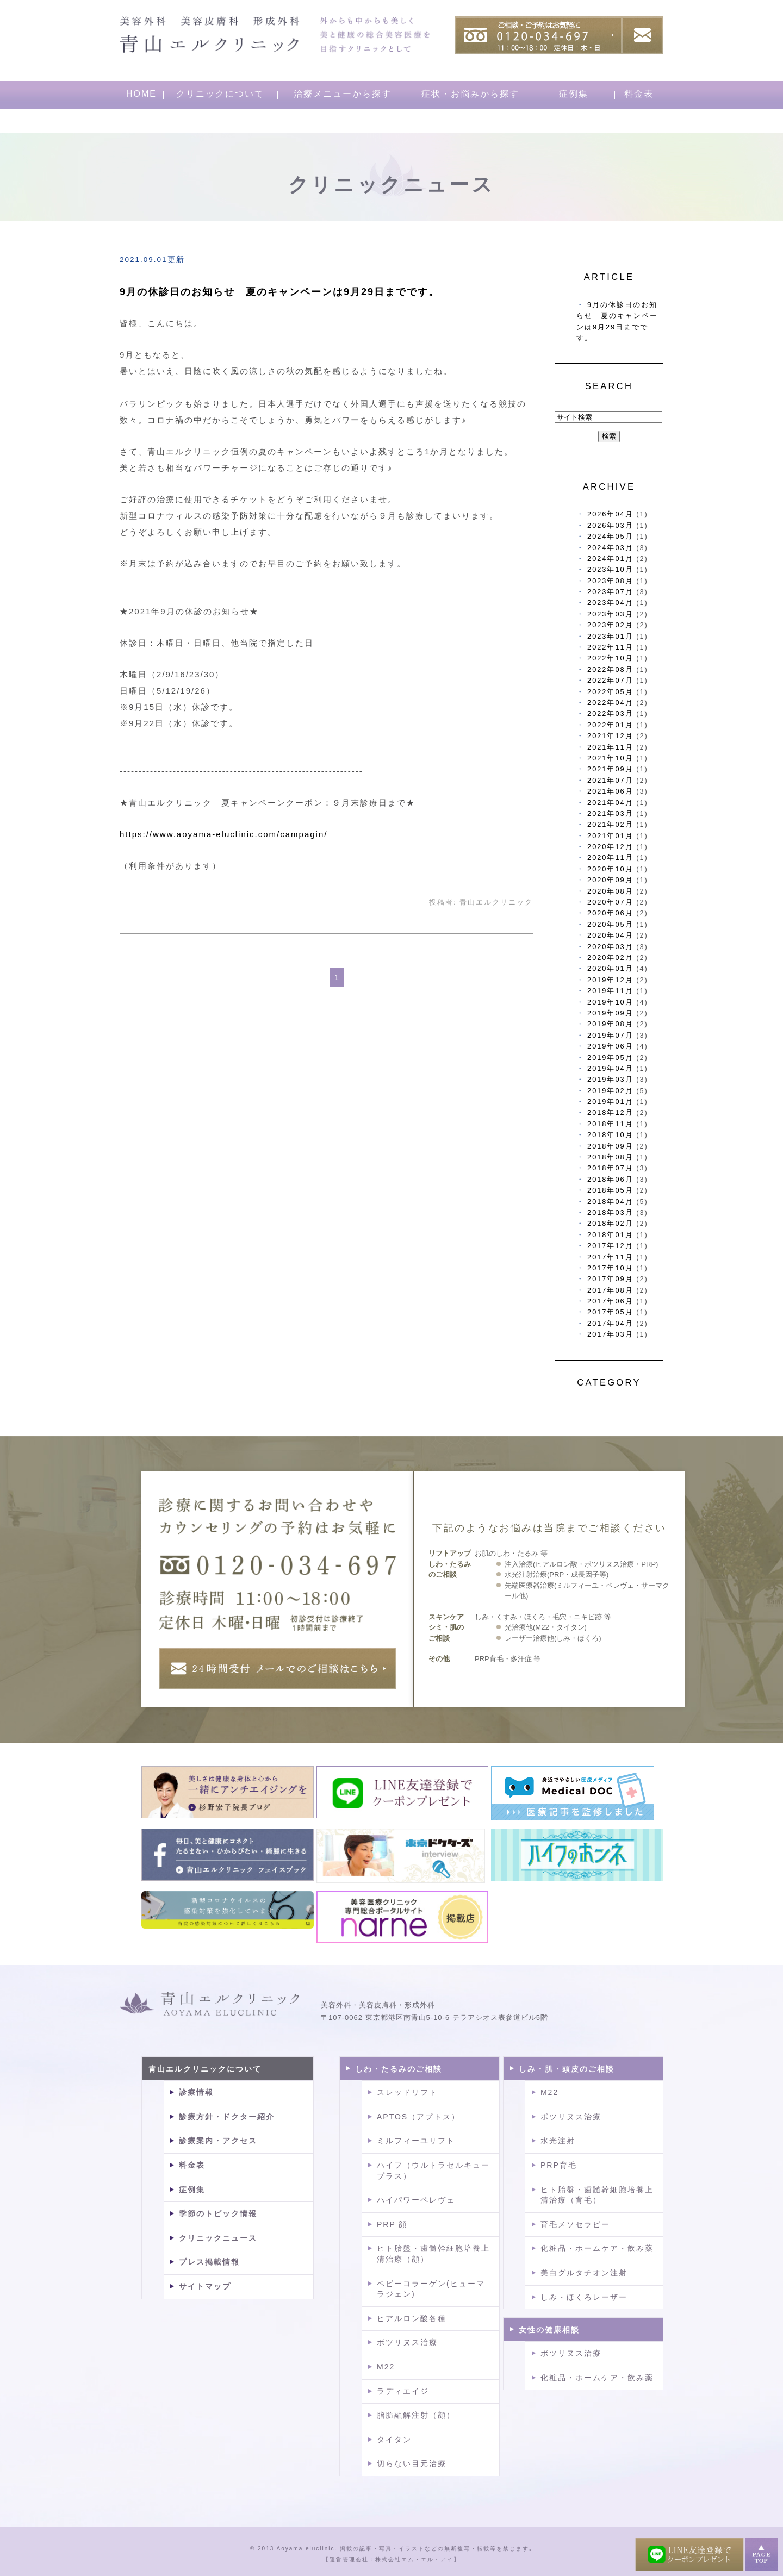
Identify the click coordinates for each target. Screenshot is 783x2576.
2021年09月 (610, 769)
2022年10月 (610, 658)
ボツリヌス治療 (407, 2342)
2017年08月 (610, 1290)
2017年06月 (610, 1301)
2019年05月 (610, 1057)
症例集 (573, 94)
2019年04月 (610, 1068)
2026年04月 (610, 514)
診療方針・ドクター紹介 (227, 2116)
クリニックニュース (218, 2238)
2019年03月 (610, 1079)
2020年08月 (610, 891)
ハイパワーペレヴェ (416, 2199)
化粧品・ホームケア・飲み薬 (597, 2248)
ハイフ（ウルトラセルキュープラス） (433, 2170)
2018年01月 (610, 1235)
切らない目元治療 (411, 2463)
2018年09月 (610, 1146)
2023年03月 (610, 614)
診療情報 (196, 2092)
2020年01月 (610, 968)
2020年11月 (610, 857)
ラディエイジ (403, 2391)
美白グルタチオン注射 (583, 2272)
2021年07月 (610, 780)
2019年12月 (610, 980)
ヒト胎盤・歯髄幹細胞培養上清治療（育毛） (597, 2195)
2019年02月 (610, 1091)
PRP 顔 (392, 2224)
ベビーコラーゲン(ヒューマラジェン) (431, 2289)
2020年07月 (610, 902)
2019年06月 (610, 1046)
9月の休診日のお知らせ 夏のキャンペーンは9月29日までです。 (279, 291)
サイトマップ (205, 2286)
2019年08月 (610, 1024)
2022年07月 (610, 680)
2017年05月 (610, 1312)
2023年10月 (610, 569)
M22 (386, 2366)
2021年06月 (610, 791)
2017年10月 (610, 1268)
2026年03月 (610, 525)
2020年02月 (610, 957)
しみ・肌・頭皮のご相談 (566, 2069)
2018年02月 (610, 1223)
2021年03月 (610, 813)
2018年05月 (610, 1190)
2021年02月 (610, 824)
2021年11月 (610, 747)
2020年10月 (610, 869)
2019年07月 (610, 1035)
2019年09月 (610, 1013)
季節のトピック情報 (218, 2213)
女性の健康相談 (549, 2330)
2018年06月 (610, 1179)
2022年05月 (610, 692)
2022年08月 (610, 669)
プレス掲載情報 (209, 2261)
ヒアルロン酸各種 (411, 2318)
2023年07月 (610, 592)
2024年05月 (610, 536)
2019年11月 (610, 991)
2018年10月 (610, 1135)
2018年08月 (610, 1157)
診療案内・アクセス (218, 2140)
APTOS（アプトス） (418, 2116)
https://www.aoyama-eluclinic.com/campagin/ (223, 834)
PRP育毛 (558, 2165)
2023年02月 (610, 625)
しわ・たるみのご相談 (398, 2069)
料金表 (639, 94)
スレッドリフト (407, 2092)
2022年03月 (610, 713)
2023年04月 (610, 602)
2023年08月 (610, 581)
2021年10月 (610, 758)
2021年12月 (610, 736)
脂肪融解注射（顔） (416, 2415)
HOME (141, 94)
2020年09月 (610, 880)
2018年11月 (610, 1124)
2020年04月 (610, 935)
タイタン (394, 2439)
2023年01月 (610, 636)
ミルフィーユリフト (416, 2140)
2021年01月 (610, 836)
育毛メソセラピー (575, 2224)
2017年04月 (610, 1323)
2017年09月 (610, 1279)
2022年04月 (610, 702)
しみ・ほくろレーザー (583, 2297)
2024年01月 (610, 558)
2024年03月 (610, 548)
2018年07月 (610, 1168)
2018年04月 (610, 1201)
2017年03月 (610, 1334)
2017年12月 (610, 1246)
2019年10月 (610, 1002)
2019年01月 (610, 1101)
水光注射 (557, 2140)
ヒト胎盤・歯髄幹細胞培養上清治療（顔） (433, 2253)
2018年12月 (610, 1112)
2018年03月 (610, 1212)
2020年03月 (610, 947)
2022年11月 (610, 647)
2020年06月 (610, 913)
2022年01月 (610, 725)
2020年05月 (610, 924)
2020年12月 (610, 847)
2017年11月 (610, 1257)
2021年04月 (610, 803)
